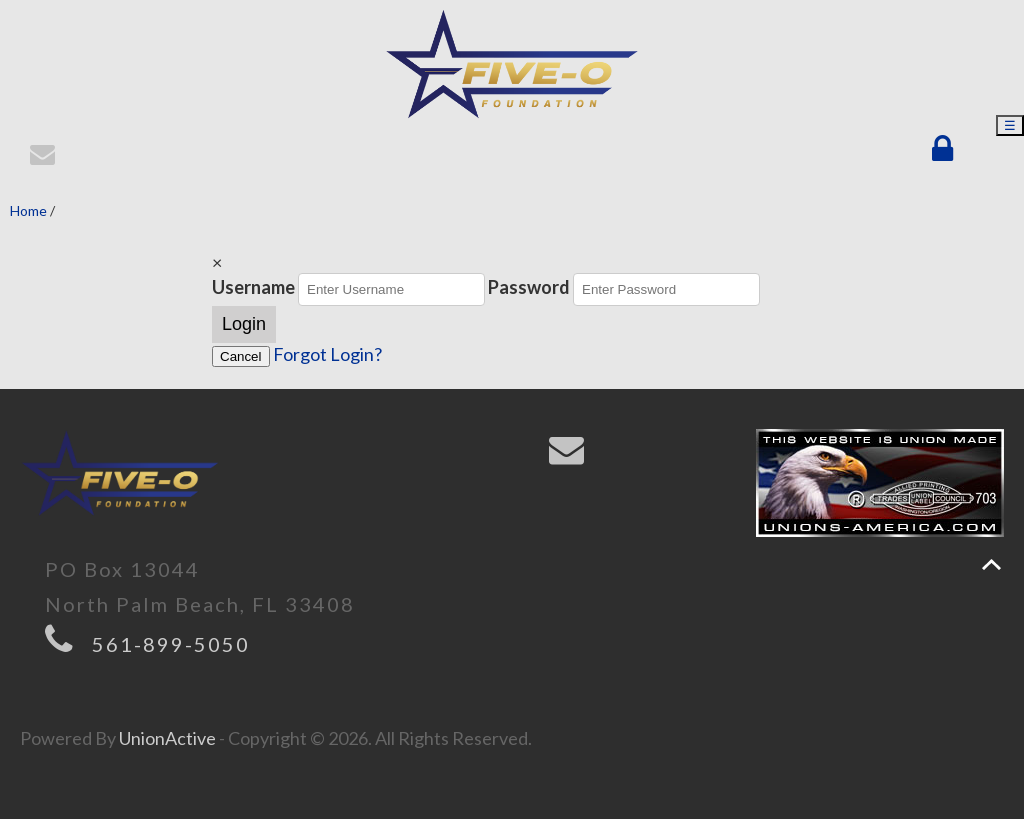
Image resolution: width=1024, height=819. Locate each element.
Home (28, 210)
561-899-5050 (171, 644)
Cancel (241, 356)
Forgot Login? (327, 354)
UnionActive (167, 738)
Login (244, 324)
